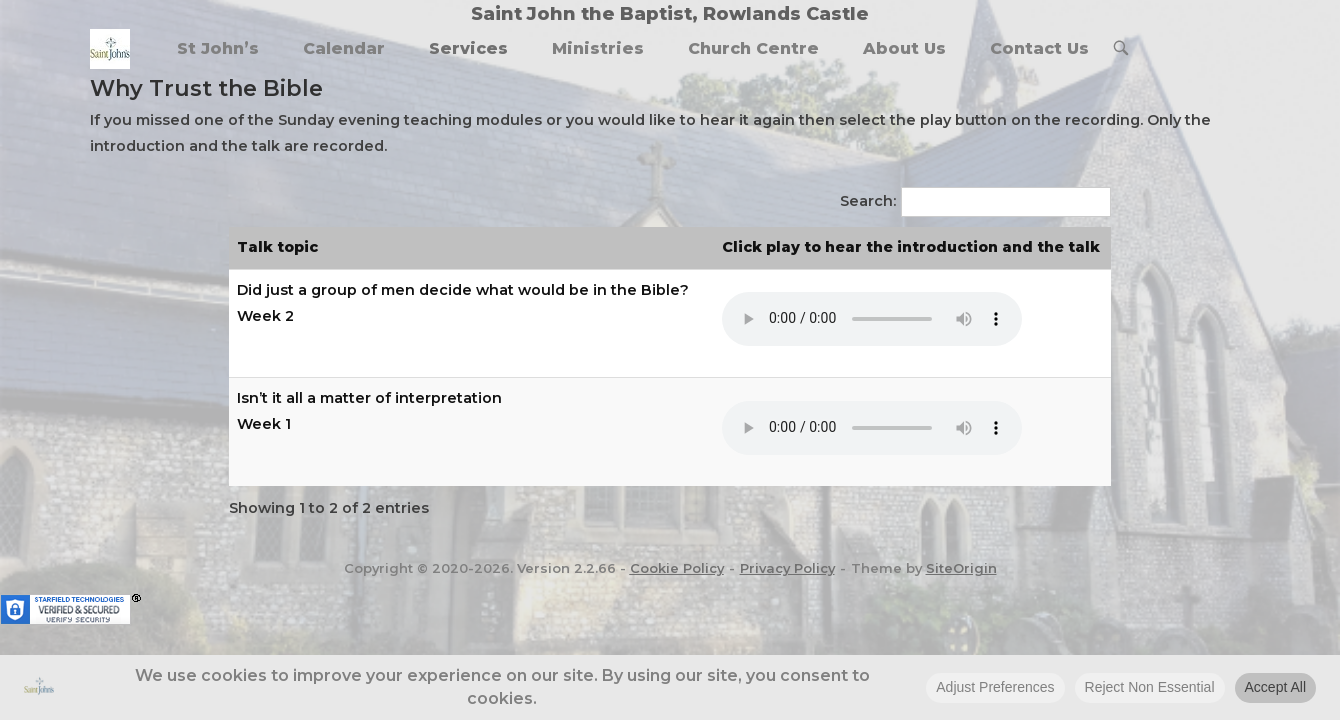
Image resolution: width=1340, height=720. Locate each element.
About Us (904, 48)
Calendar (344, 48)
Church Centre (753, 48)
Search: (868, 201)
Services (468, 48)
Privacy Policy (787, 568)
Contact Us (1039, 48)
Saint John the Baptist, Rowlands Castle (670, 14)
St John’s (218, 48)
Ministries (598, 48)
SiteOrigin (961, 568)
